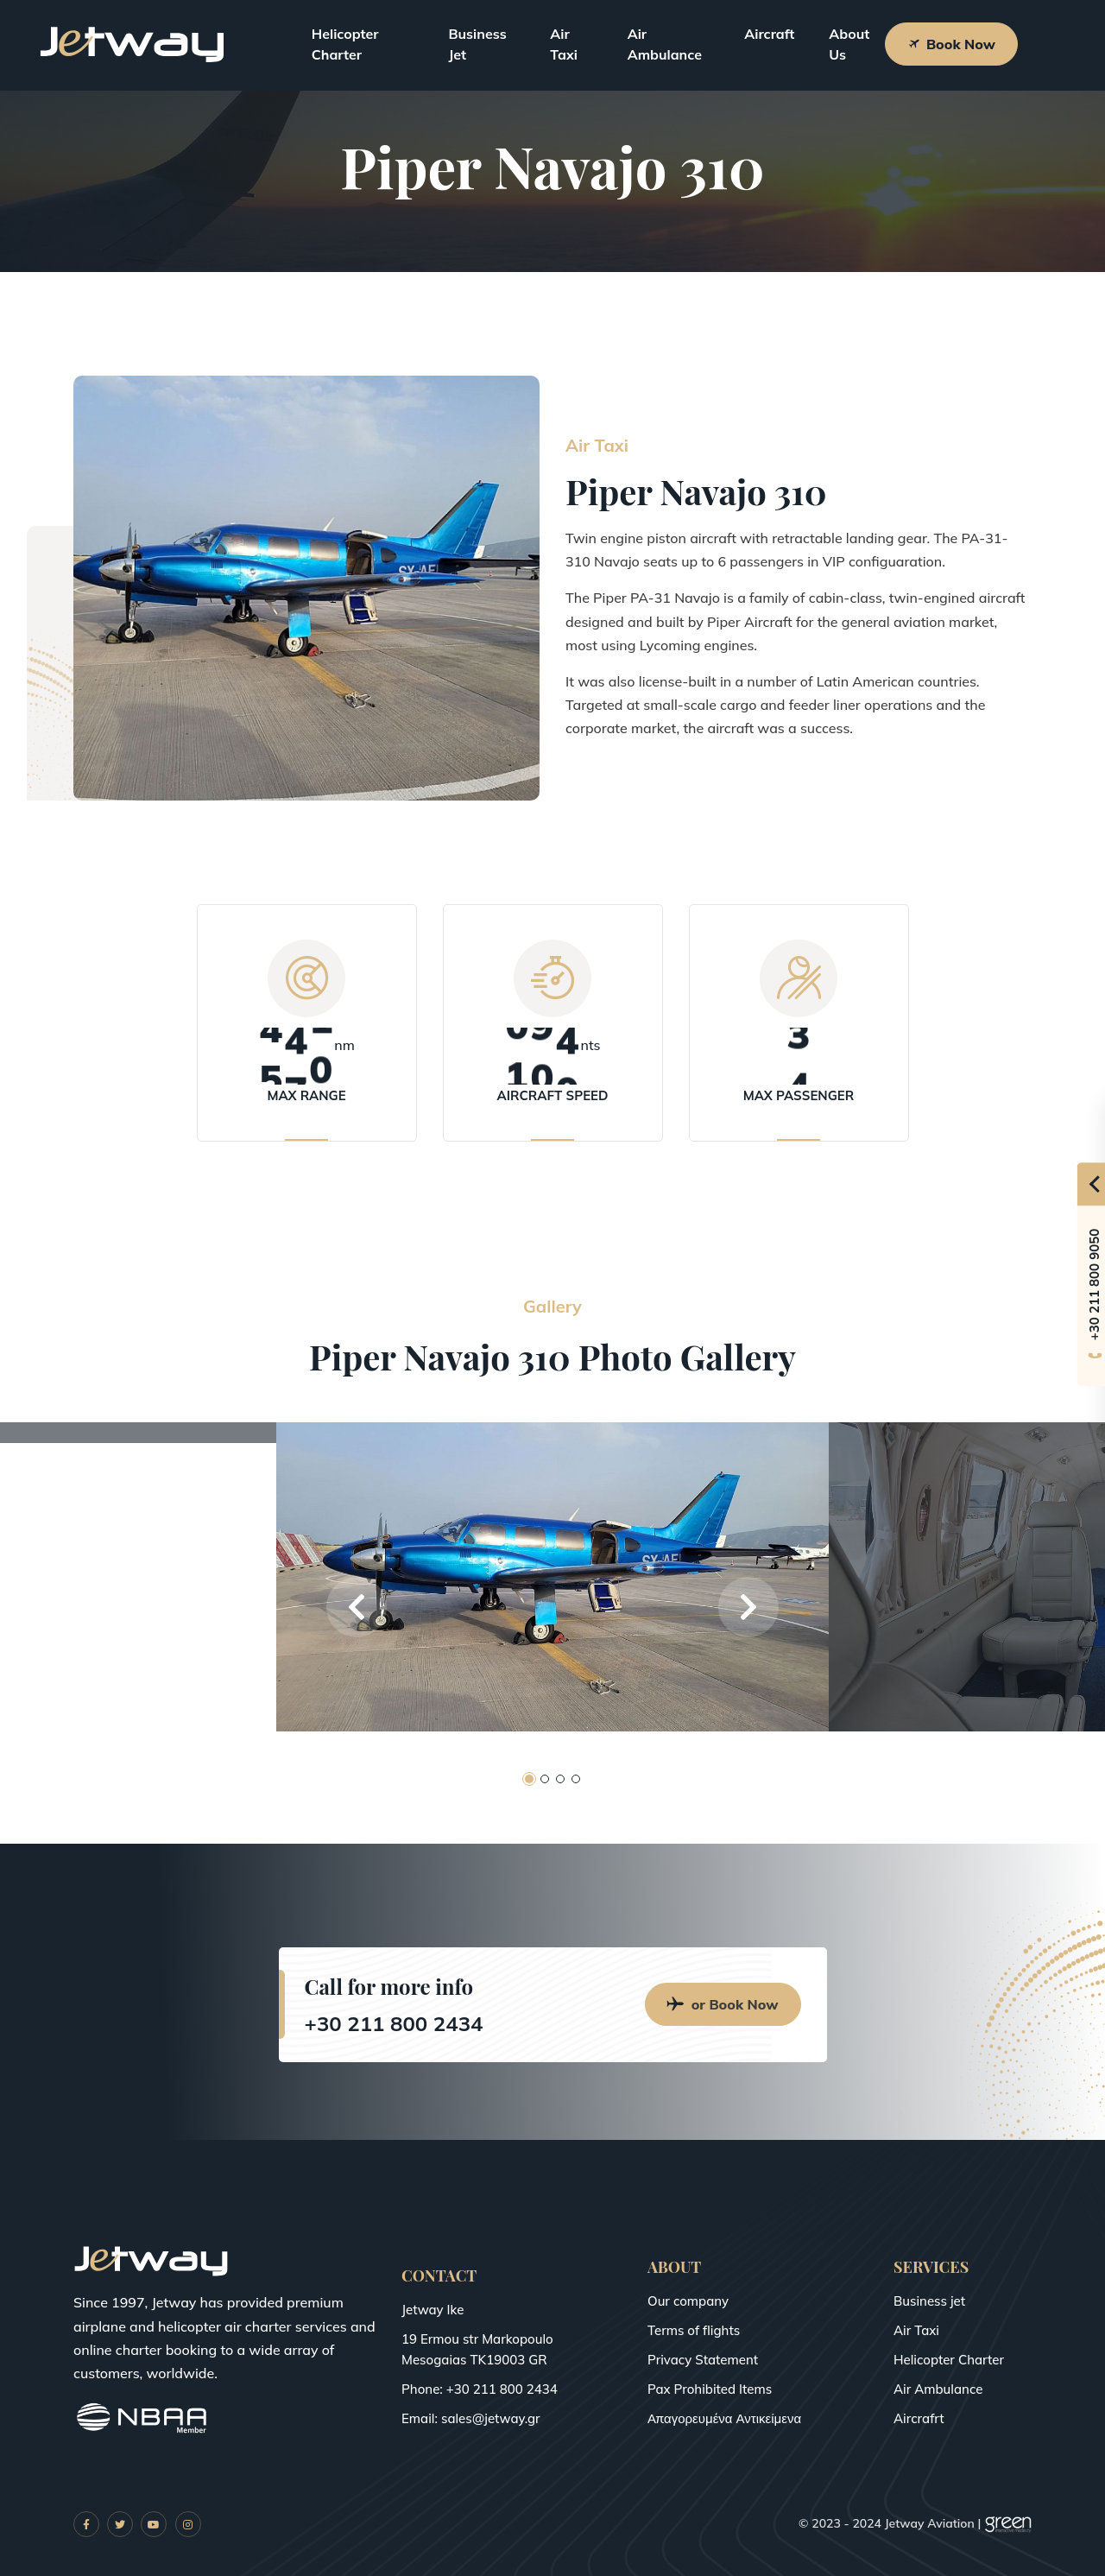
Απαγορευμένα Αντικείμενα (724, 2418)
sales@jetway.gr (490, 2418)
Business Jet (477, 44)
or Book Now (723, 2004)
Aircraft (769, 33)
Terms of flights (693, 2330)
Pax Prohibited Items (709, 2389)
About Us (849, 44)
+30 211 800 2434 (394, 2023)
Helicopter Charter (345, 44)
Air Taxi (564, 44)
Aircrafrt (918, 2418)
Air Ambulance (665, 44)
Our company (688, 2301)
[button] (356, 1607)
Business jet (929, 2301)
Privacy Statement (702, 2359)
